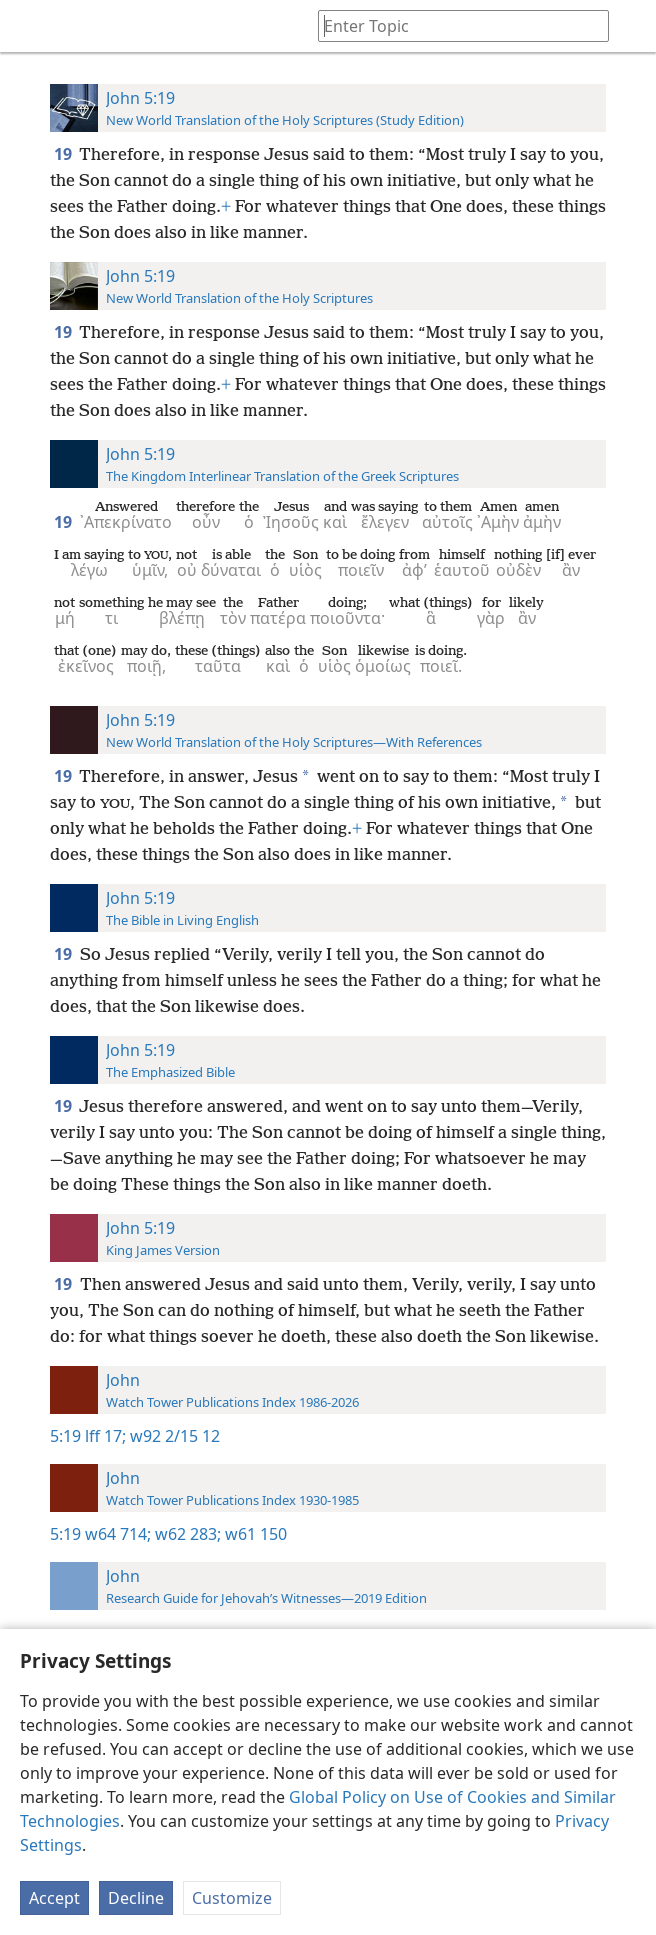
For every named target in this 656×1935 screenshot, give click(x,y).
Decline (136, 1898)
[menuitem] (30, 26)
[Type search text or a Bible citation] (454, 25)
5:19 (65, 1436)
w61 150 (254, 1534)
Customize (232, 1898)
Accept (54, 1898)
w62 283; (186, 1534)
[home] (30, 26)
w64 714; (118, 1534)
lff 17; (105, 1436)
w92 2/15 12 (173, 1436)
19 (64, 154)
